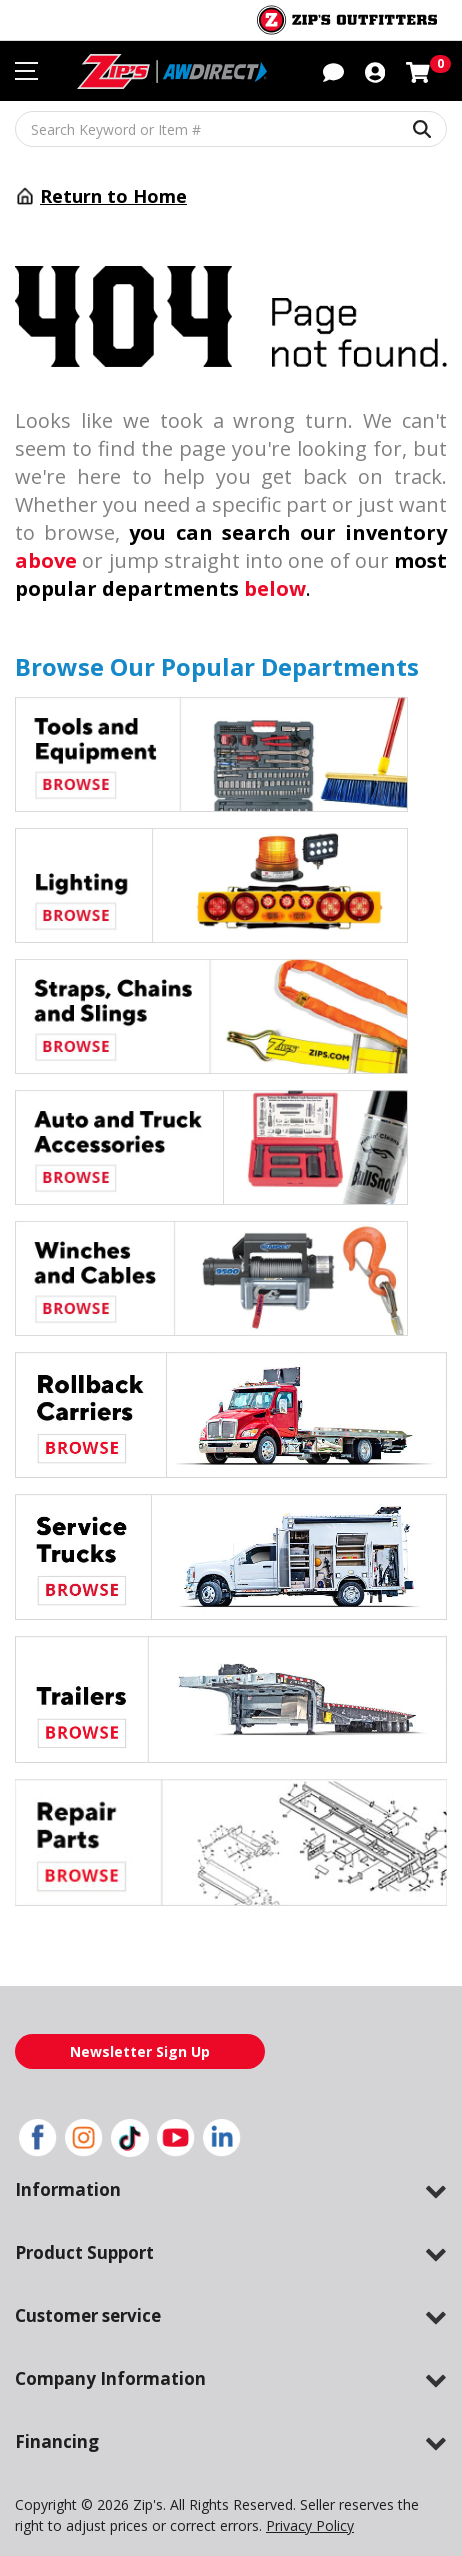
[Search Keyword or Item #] (231, 129)
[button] (333, 70)
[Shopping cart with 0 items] (418, 70)
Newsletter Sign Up (140, 2051)
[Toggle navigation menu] (26, 71)
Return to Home (107, 196)
